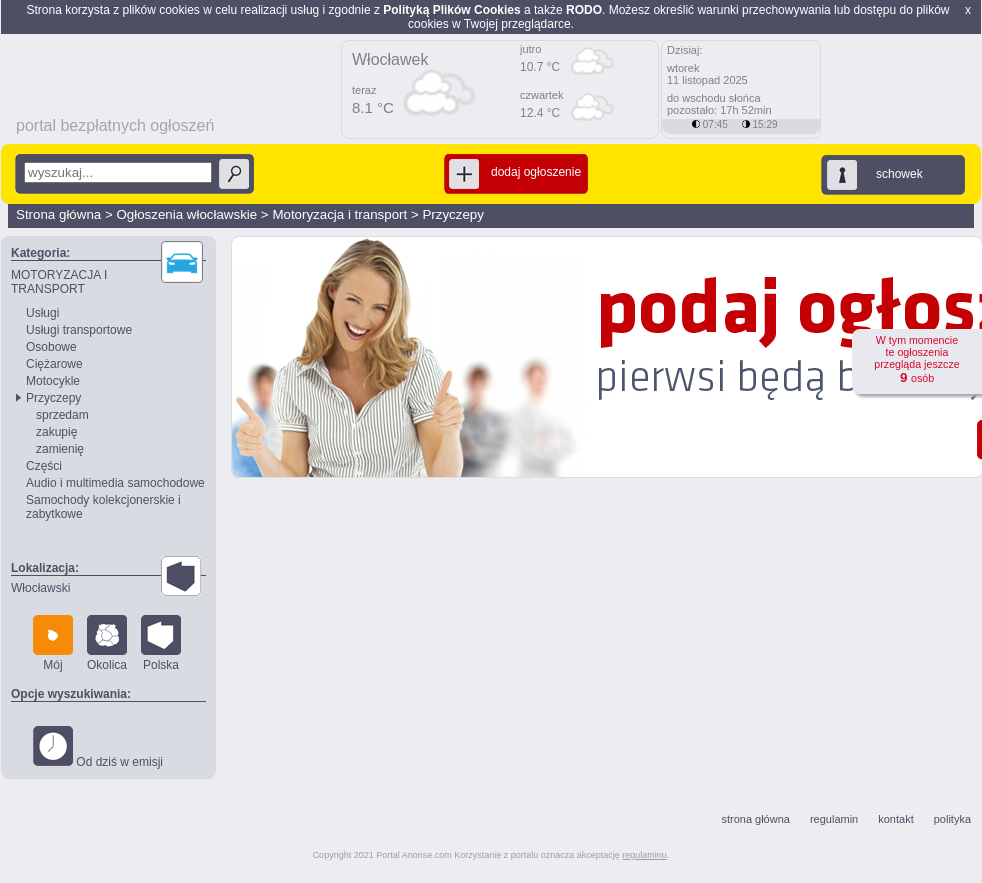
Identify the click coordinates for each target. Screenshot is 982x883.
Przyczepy (452, 214)
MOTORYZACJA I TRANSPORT (59, 282)
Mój (53, 643)
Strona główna (58, 214)
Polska (161, 643)
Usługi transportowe (79, 330)
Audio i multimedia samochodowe (115, 483)
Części (44, 466)
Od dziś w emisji (98, 747)
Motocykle (53, 381)
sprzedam (62, 415)
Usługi (42, 313)
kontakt (895, 819)
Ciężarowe (54, 364)
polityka (952, 819)
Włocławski (40, 588)
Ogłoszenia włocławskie (186, 214)
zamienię (60, 449)
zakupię (56, 432)
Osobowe (51, 347)
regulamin (834, 819)
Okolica (107, 643)
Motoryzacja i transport (339, 214)
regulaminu (644, 855)
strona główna (755, 819)
